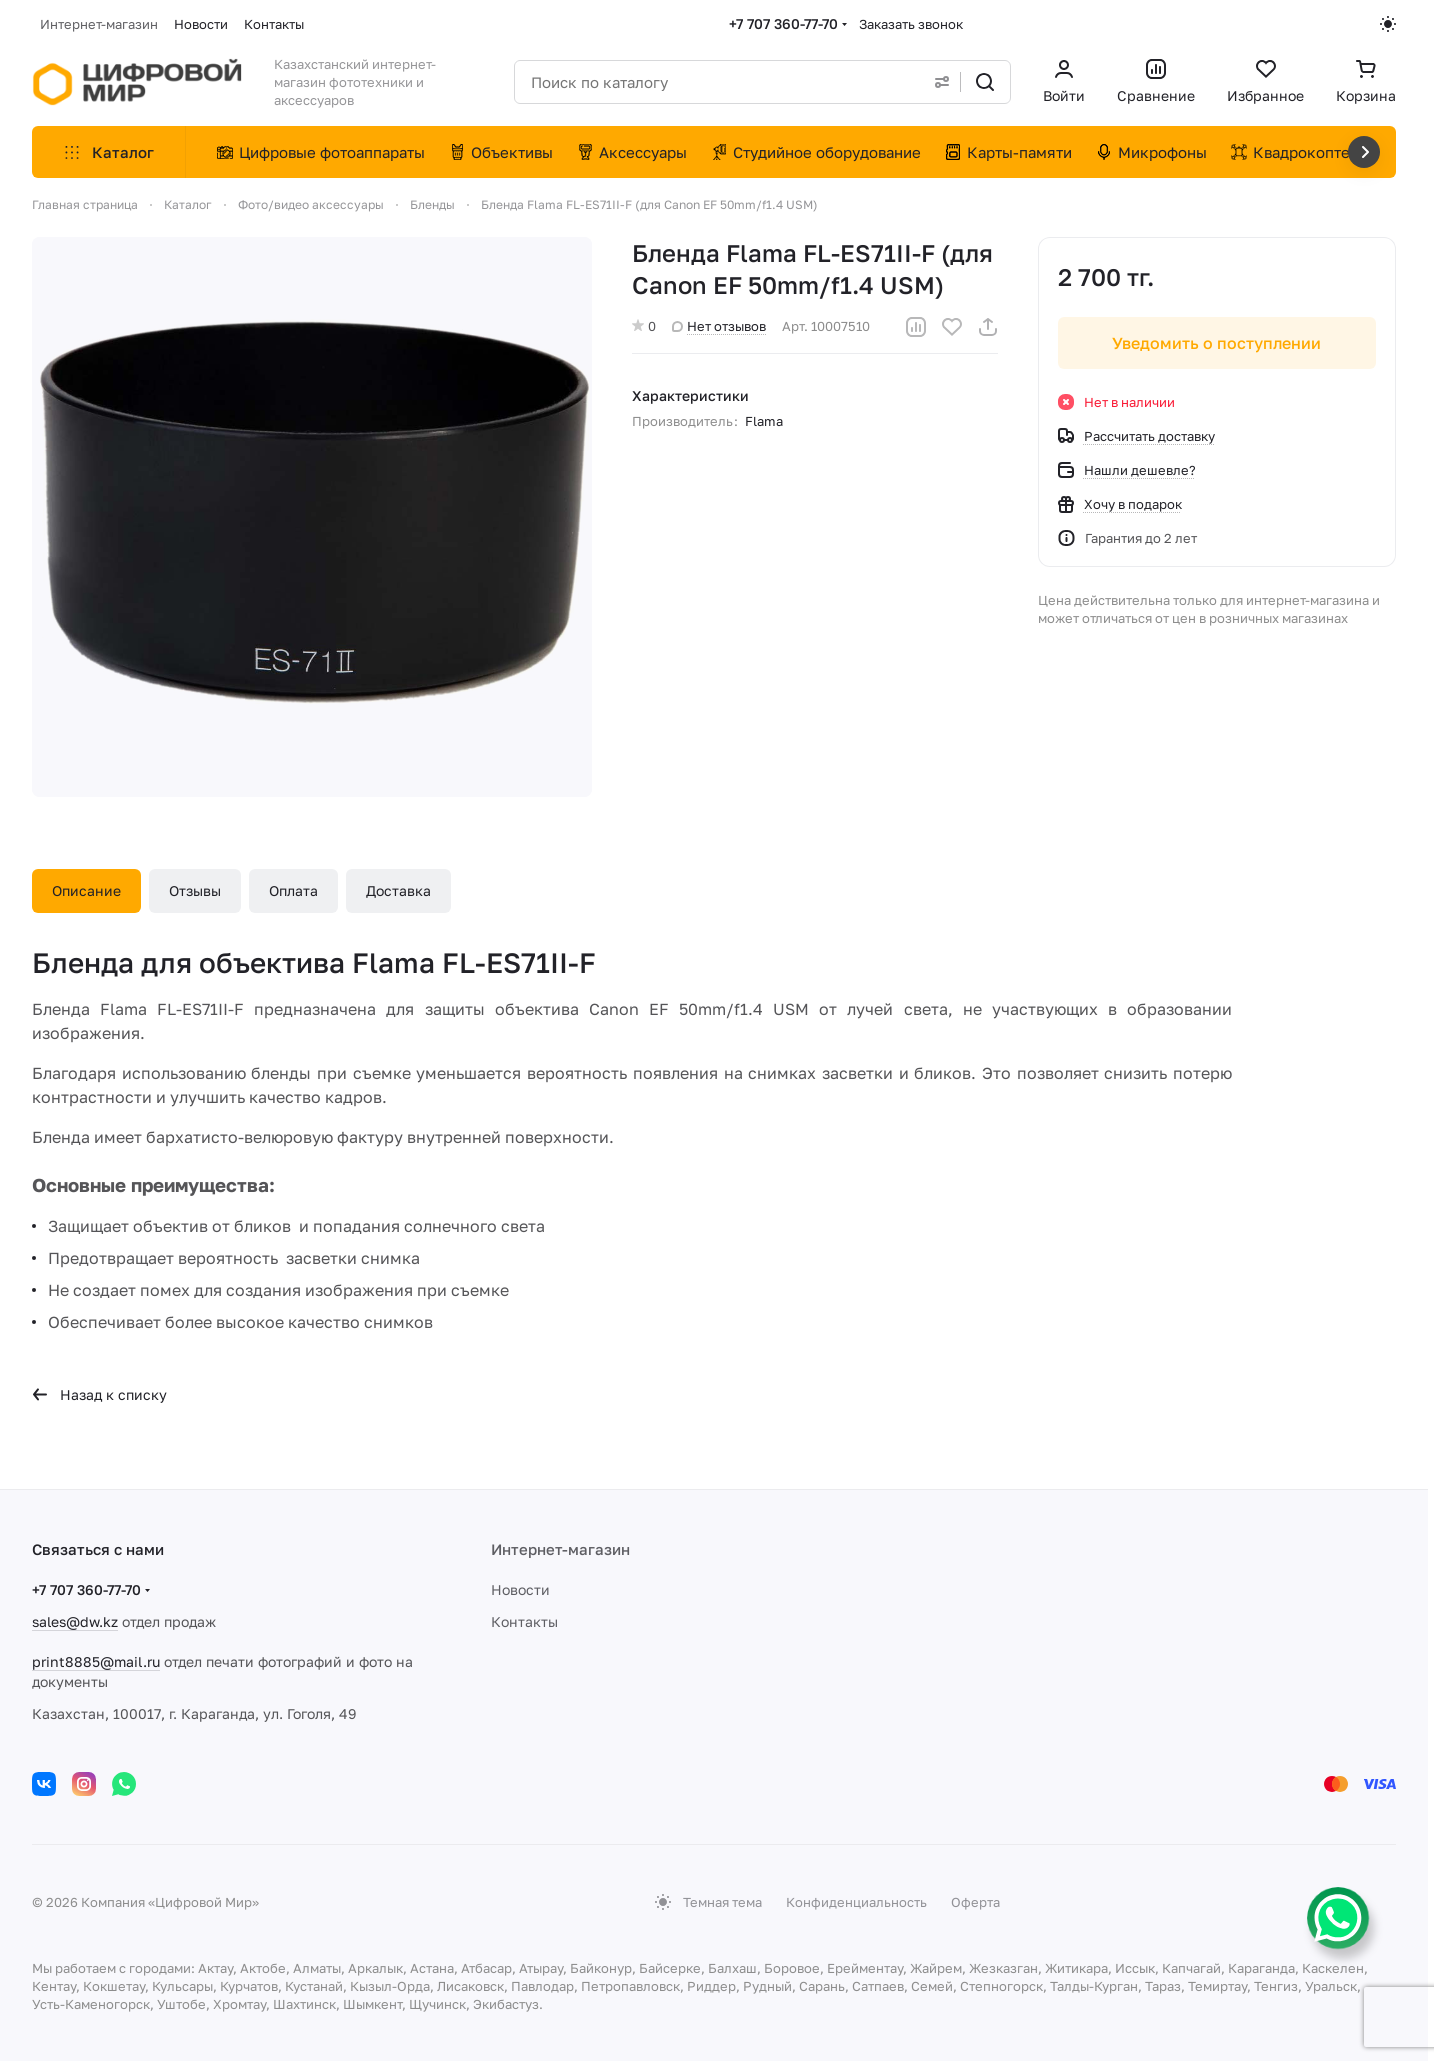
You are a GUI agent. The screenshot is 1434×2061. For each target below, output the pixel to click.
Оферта (975, 1902)
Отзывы (195, 890)
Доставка (398, 890)
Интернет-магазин (560, 1549)
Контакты (524, 1621)
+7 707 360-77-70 (783, 23)
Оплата (293, 890)
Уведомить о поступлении (1217, 343)
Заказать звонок (911, 24)
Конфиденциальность (856, 1902)
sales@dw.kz (75, 1621)
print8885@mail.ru (96, 1661)
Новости (520, 1589)
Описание (86, 890)
